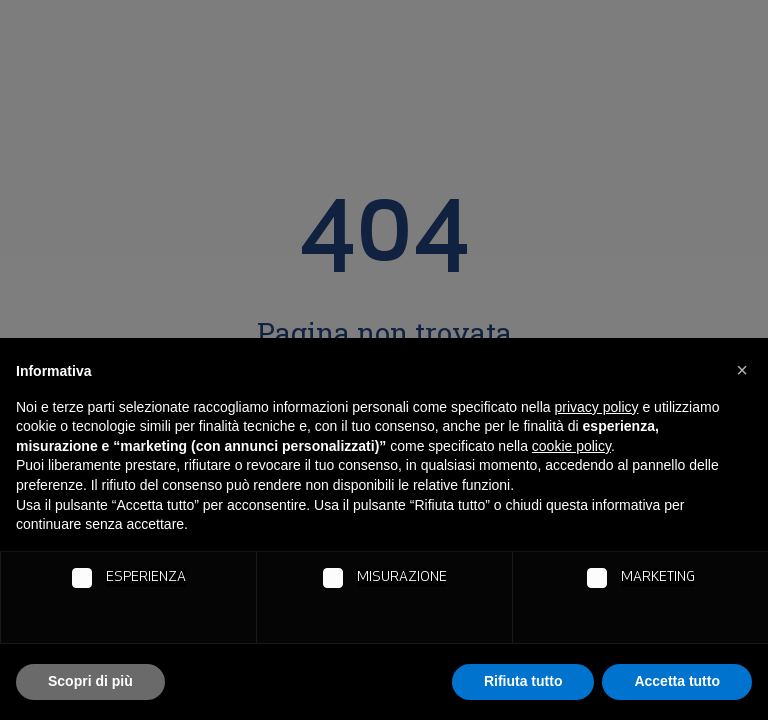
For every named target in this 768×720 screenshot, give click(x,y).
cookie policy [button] (571, 446)
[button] (742, 370)
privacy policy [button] (597, 407)
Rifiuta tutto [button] (523, 681)
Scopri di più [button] (90, 681)
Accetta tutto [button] (677, 681)
